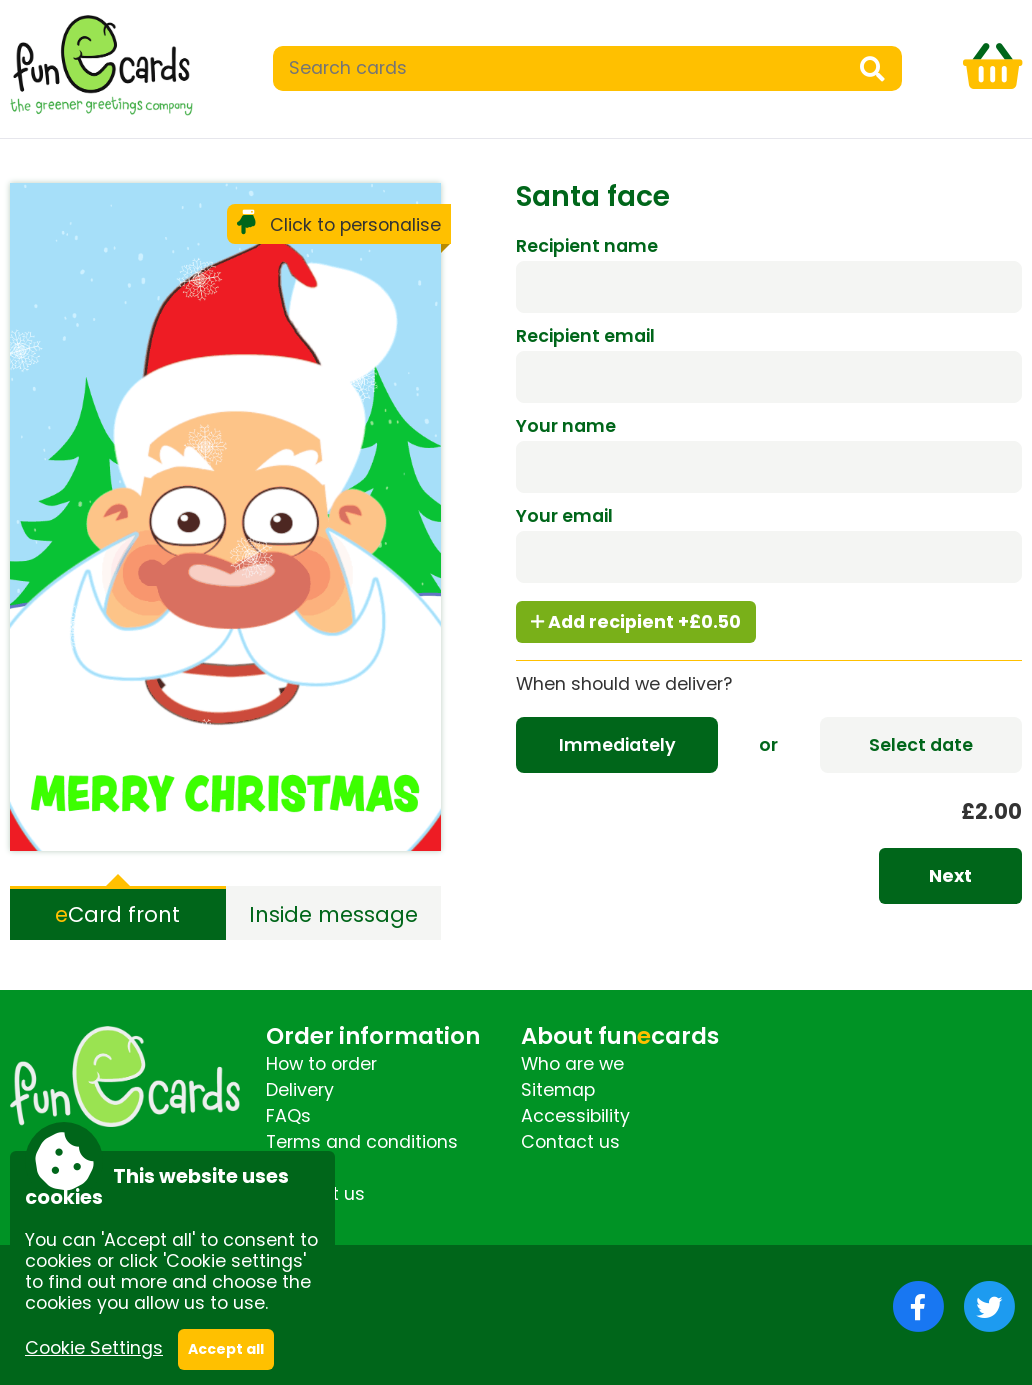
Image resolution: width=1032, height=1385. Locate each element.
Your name (566, 426)
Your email (564, 516)
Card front (117, 914)
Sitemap (558, 1090)
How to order (321, 1064)
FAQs (288, 1116)
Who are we (572, 1064)
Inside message (333, 914)
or (768, 745)
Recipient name (587, 246)
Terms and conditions (362, 1142)
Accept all (226, 1349)
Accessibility (575, 1116)
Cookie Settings (94, 1348)
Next (950, 876)
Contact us (570, 1142)
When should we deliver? (624, 684)
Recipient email (585, 336)
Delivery (300, 1090)
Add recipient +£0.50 (636, 622)
